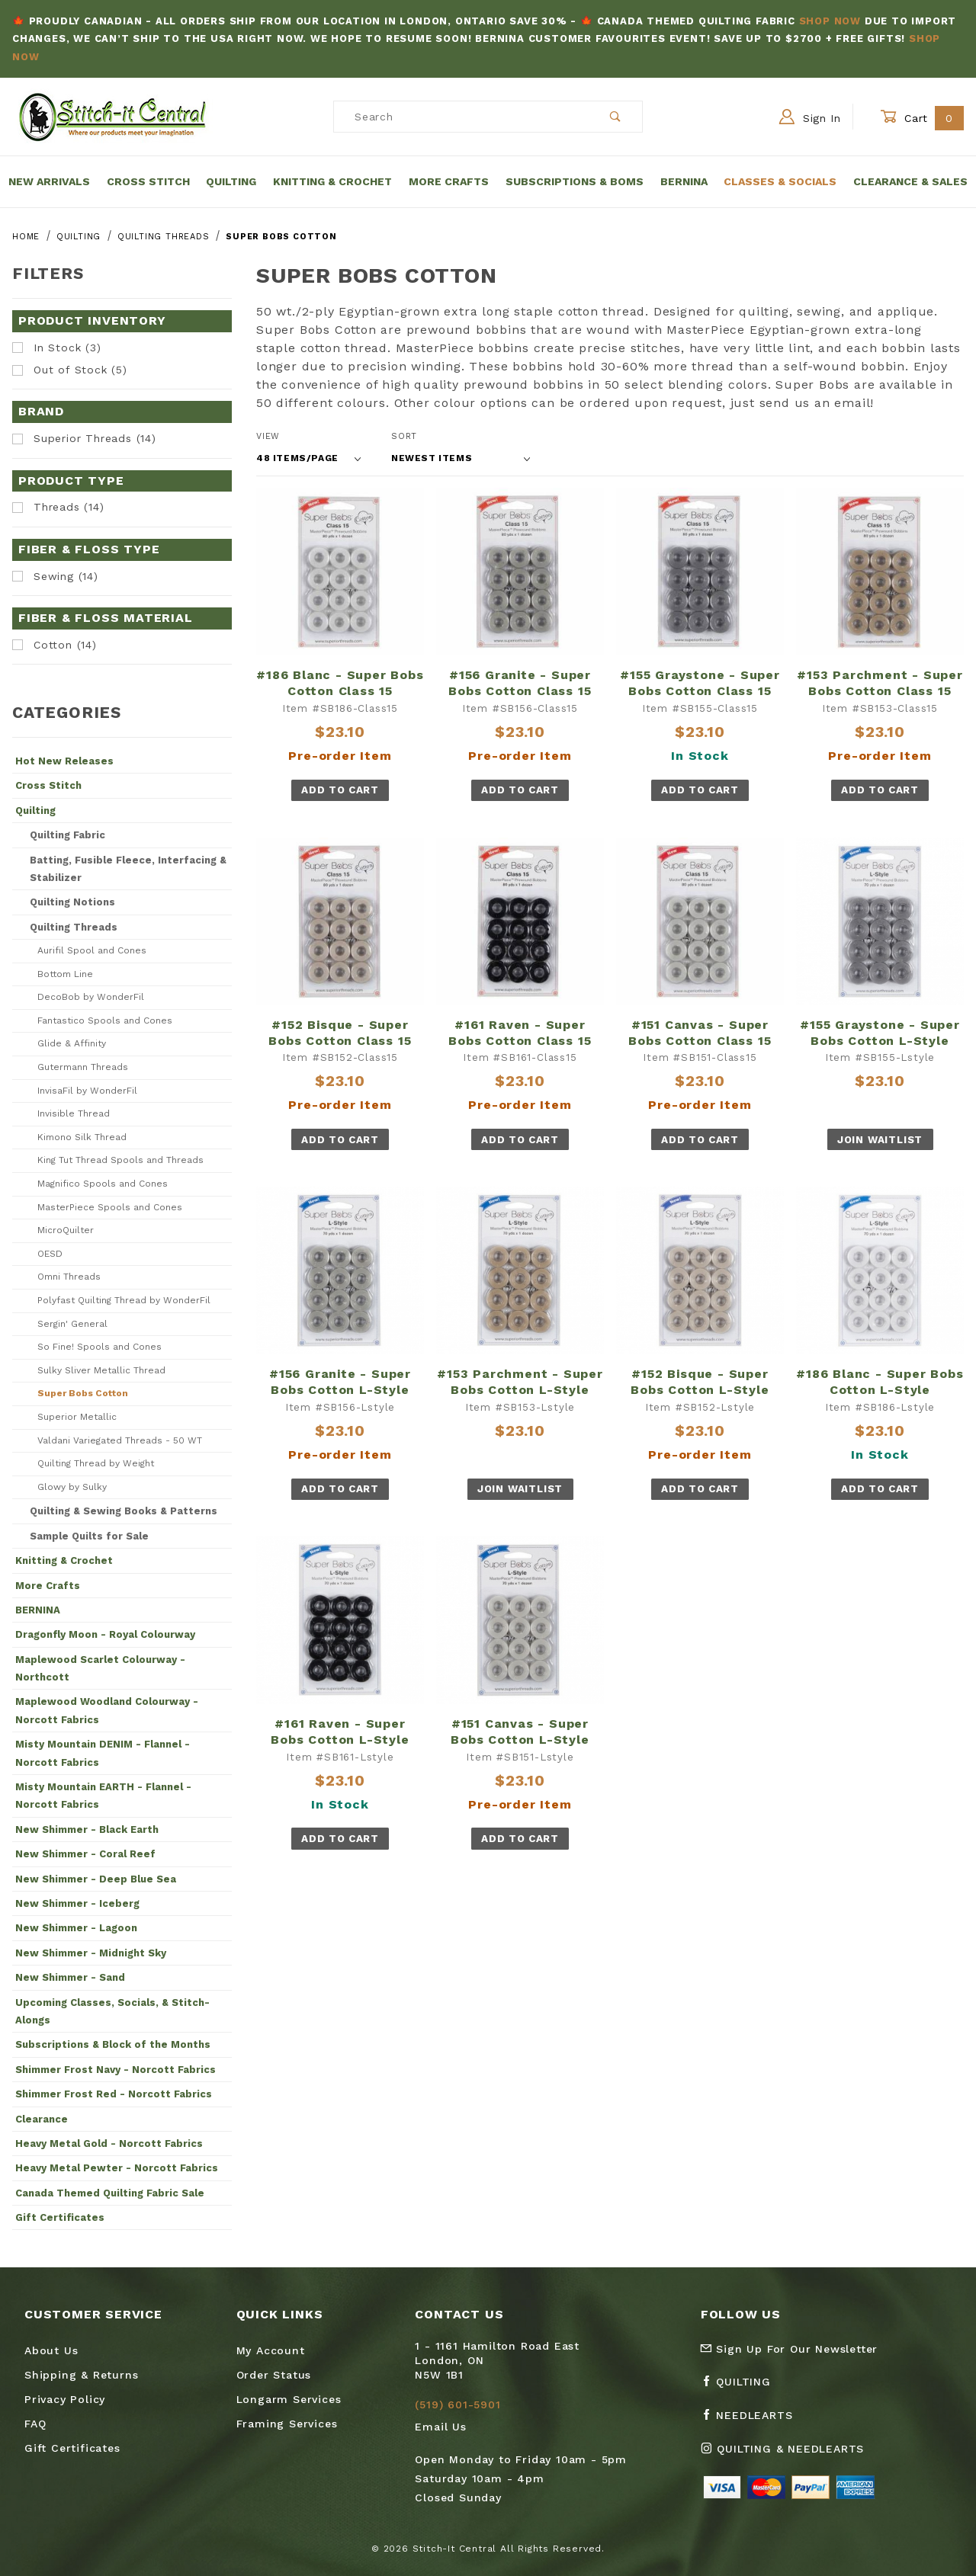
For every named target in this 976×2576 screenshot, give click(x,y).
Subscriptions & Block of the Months (112, 2044)
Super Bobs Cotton (82, 1393)
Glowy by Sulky (72, 1487)
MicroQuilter (65, 1230)
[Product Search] (461, 116)
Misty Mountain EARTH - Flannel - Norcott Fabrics (103, 1795)
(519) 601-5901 (457, 2404)
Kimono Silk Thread (82, 1137)
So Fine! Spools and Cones (99, 1346)
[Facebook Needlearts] (753, 2421)
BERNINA (37, 1610)
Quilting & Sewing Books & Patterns (123, 1511)
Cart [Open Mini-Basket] (922, 118)
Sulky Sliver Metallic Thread (101, 1370)
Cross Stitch (148, 181)
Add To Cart (339, 790)
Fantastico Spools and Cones (104, 1020)
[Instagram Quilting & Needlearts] (788, 2455)
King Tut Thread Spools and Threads (120, 1160)
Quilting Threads (73, 927)
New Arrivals (49, 181)
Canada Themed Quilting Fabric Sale (109, 2193)
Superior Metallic (77, 1416)
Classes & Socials (780, 181)
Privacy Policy (64, 2399)
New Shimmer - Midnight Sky (90, 1953)
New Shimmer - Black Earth (87, 1829)
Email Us (440, 2427)
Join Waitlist (880, 1139)
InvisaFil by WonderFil (87, 1090)
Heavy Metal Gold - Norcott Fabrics (109, 2143)
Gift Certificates (59, 2217)
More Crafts (449, 181)
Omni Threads (69, 1276)
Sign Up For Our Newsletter (789, 2349)
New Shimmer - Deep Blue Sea (95, 1879)
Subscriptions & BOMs (575, 181)
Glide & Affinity (71, 1043)
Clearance (41, 2119)
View (268, 436)
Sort (404, 436)
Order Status (274, 2375)
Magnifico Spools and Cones (102, 1183)
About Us (51, 2350)
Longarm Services (289, 2399)
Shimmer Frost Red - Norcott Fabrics (113, 2094)
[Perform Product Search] (615, 116)
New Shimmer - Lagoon (76, 1928)
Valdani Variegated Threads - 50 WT (119, 1440)
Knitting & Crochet (332, 181)
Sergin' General (72, 1323)
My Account (270, 2350)
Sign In (810, 116)
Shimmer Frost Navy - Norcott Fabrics (115, 2069)
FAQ (35, 2423)
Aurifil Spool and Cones (91, 950)
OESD (50, 1253)
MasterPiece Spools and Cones (109, 1207)
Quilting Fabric (67, 835)
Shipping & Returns (81, 2375)
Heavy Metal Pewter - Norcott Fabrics (116, 2168)
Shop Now (830, 21)
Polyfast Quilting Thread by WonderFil (123, 1300)
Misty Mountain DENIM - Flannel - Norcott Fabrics (102, 1752)
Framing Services (287, 2423)
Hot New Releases (64, 761)
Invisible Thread (73, 1113)
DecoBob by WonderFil (90, 997)
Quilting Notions (72, 902)
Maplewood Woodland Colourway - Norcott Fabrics (106, 1710)
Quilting (231, 181)
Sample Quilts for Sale (89, 1536)
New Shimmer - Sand (70, 1977)
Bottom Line (65, 974)
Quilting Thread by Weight (95, 1463)
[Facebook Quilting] (742, 2388)
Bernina (684, 181)
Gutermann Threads (82, 1067)
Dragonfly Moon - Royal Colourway (105, 1634)
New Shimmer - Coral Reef (85, 1854)
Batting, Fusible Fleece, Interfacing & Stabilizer (128, 868)
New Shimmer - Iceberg (77, 1903)
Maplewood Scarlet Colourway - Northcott (100, 1668)
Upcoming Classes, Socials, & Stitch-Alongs (112, 2011)
